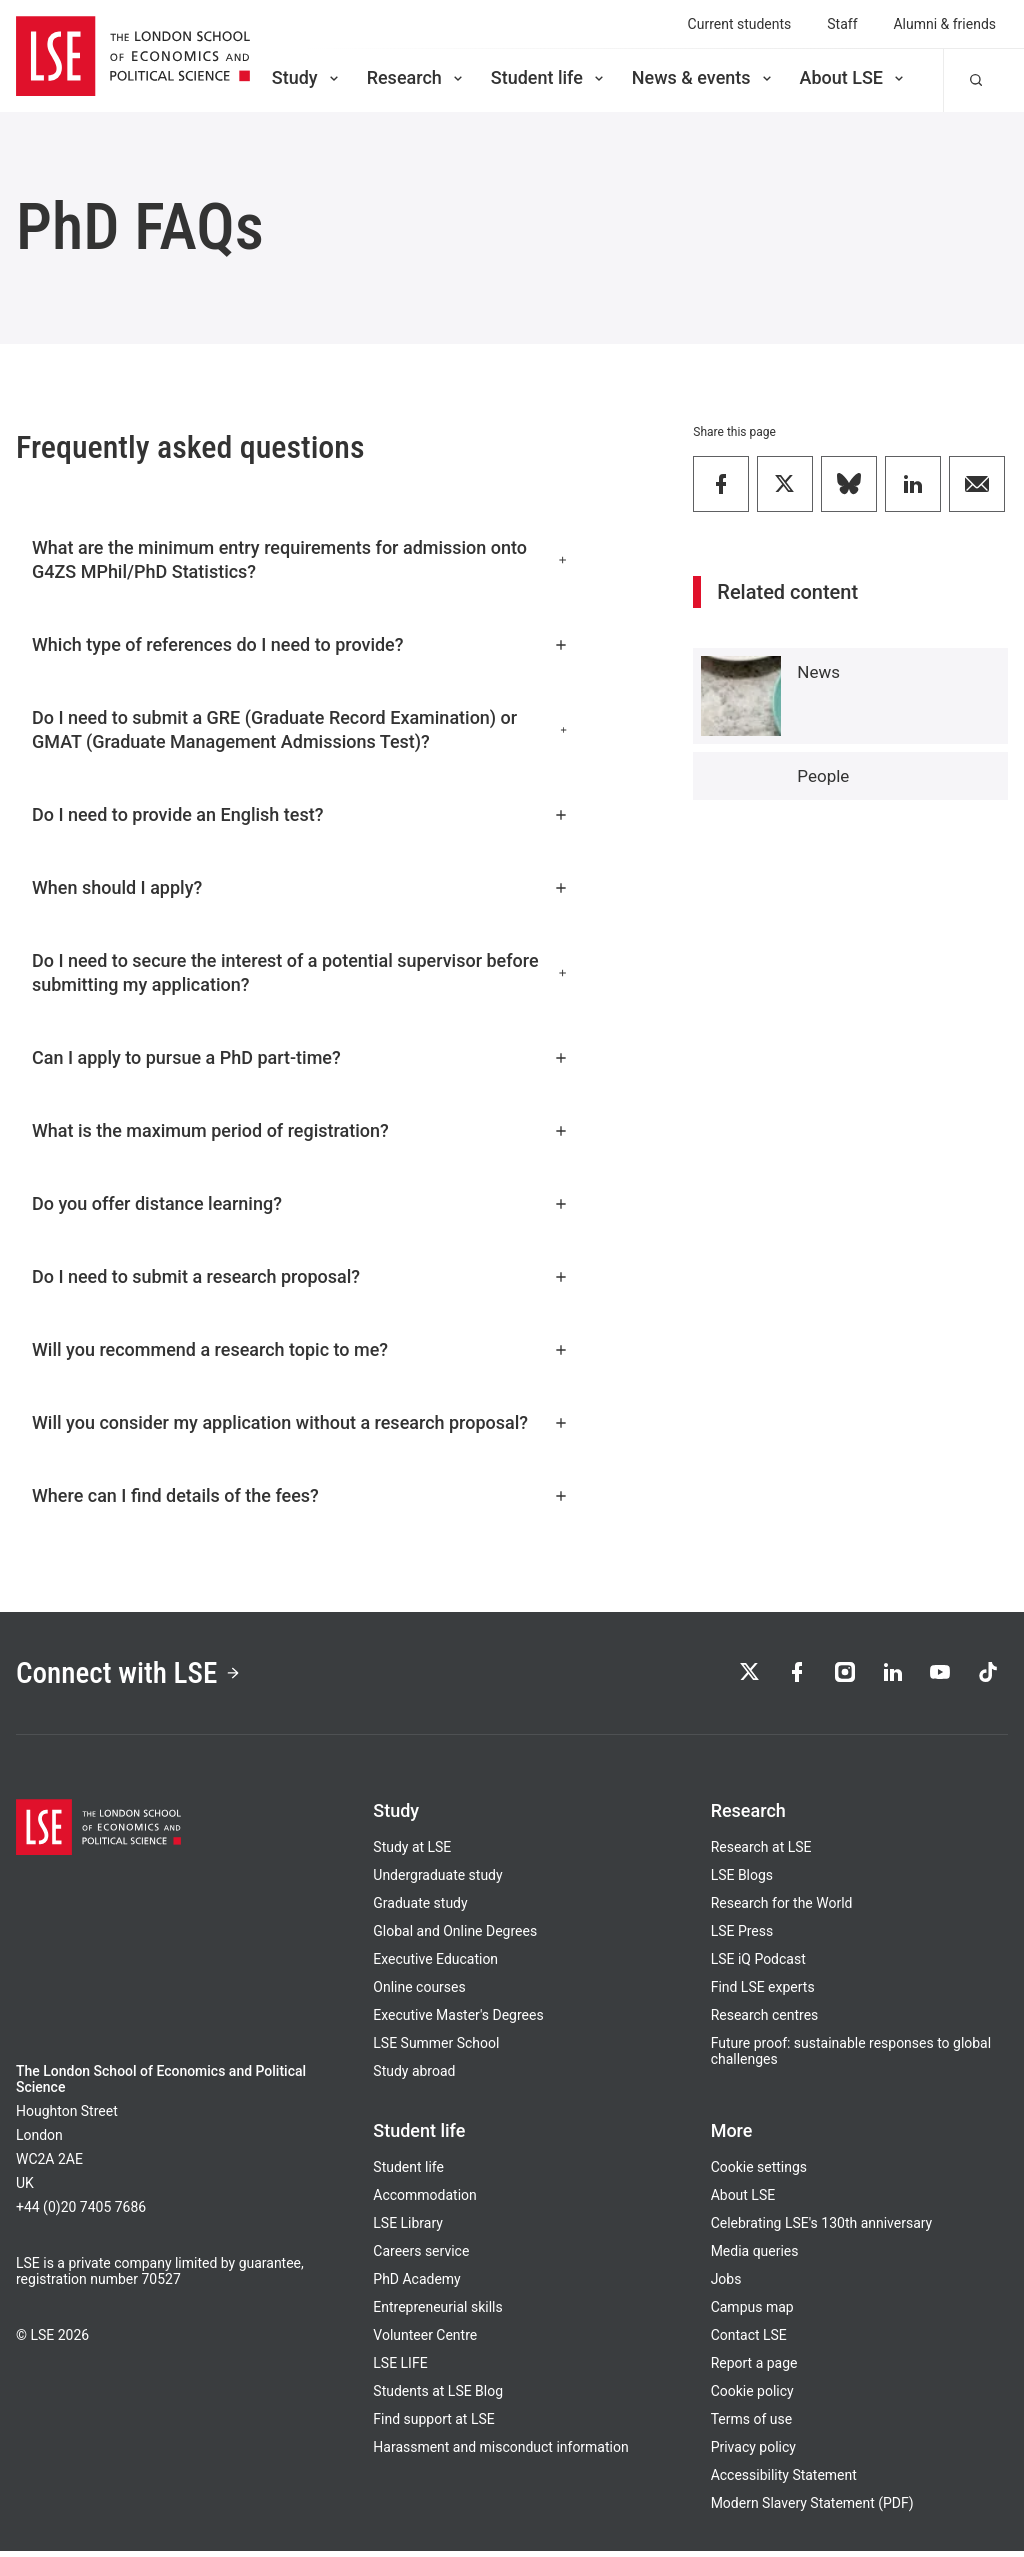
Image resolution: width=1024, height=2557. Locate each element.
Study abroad (414, 2077)
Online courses (419, 1993)
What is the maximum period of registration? (300, 1130)
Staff (842, 24)
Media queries (755, 2257)
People (823, 776)
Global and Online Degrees (455, 1937)
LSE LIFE (400, 2369)
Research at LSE (761, 1853)
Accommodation (424, 2201)
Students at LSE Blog (438, 2397)
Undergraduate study (437, 1881)
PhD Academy (416, 2285)
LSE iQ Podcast (758, 1965)
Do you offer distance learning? (300, 1203)
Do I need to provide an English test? (300, 814)
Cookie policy (752, 2397)
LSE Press (742, 1937)
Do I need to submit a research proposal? (300, 1276)
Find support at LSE (433, 2425)
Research (416, 77)
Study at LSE (412, 1853)
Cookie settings (759, 2173)
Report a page (754, 2369)
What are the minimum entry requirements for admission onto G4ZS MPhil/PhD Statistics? (300, 559)
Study (307, 77)
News (818, 672)
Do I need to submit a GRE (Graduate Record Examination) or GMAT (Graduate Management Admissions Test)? (300, 729)
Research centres (765, 2021)
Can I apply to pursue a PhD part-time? (300, 1057)
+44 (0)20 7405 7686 (81, 2213)
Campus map (752, 2313)
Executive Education (435, 1965)
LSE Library (408, 2229)
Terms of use (751, 2425)
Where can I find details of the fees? (300, 1495)
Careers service (421, 2257)
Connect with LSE (138, 1675)
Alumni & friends (945, 24)
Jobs (726, 2285)
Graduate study (420, 1909)
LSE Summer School (436, 2049)
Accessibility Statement (784, 2481)
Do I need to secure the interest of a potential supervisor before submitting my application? (300, 972)
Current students (740, 24)
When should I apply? (300, 887)
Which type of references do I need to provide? (300, 644)
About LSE (853, 77)
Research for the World (782, 1909)
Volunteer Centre (425, 2341)
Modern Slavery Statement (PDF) (812, 2509)
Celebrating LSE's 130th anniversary (822, 2229)
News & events (703, 77)
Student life (549, 77)
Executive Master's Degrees (458, 2021)
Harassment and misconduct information (500, 2453)
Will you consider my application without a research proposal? (300, 1422)
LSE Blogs (742, 1881)
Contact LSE (749, 2341)
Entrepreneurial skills (437, 2313)
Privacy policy (753, 2453)
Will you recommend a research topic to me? (300, 1349)
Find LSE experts (763, 1993)
